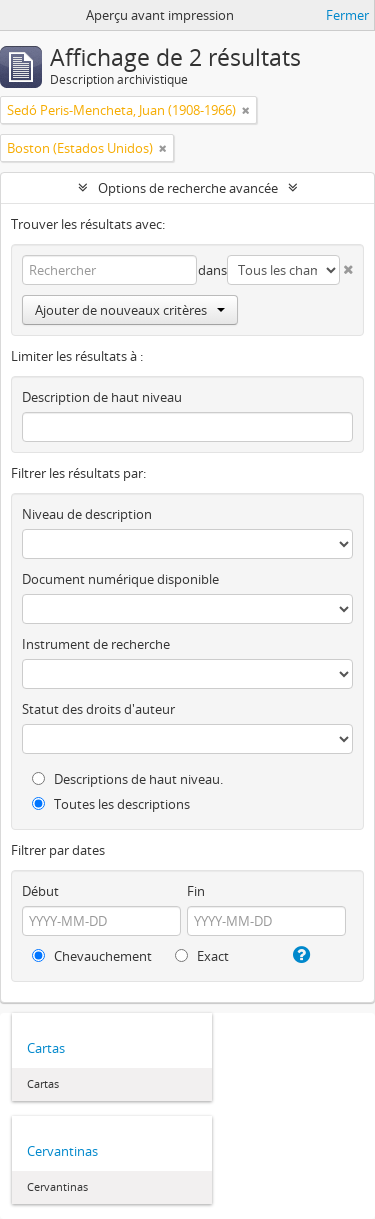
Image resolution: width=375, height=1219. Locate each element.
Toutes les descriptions (111, 804)
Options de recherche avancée (188, 188)
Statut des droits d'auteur (98, 709)
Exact (202, 956)
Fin (196, 891)
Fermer (347, 15)
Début (40, 891)
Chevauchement (92, 956)
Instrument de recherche (96, 644)
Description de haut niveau (102, 397)
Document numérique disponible (120, 579)
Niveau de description (87, 514)
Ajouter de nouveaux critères (130, 310)
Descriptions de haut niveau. (127, 779)
